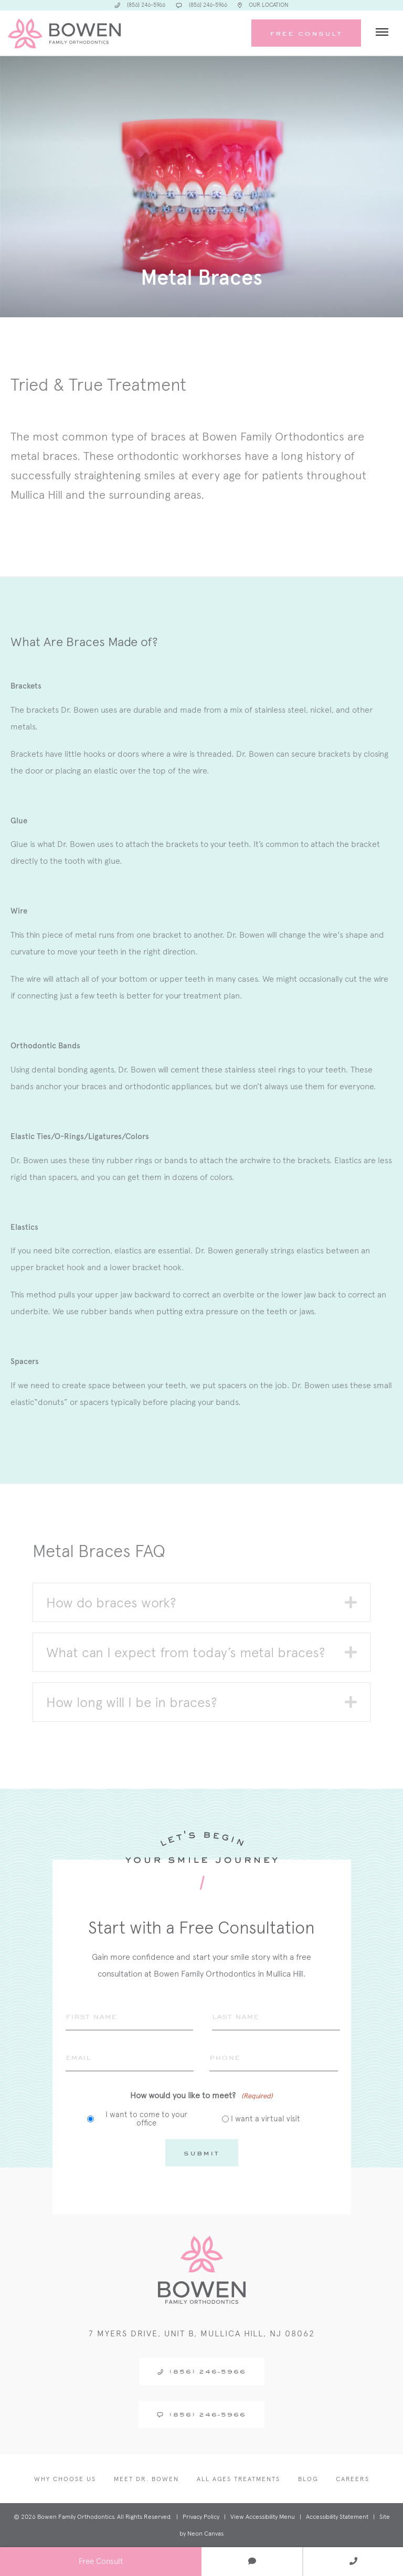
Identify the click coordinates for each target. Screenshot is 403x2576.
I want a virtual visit (265, 2119)
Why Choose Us (65, 2479)
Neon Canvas (205, 2533)
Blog (308, 2479)
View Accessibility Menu (262, 2516)
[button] (351, 1602)
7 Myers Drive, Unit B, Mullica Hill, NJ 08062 (202, 2333)
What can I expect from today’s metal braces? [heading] (185, 1652)
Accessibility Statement (337, 2516)
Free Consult (306, 33)
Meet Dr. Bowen (146, 2479)
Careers (352, 2479)
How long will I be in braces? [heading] (131, 1702)
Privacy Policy (201, 2516)
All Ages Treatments (238, 2479)
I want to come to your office (146, 2119)
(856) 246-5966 (201, 2371)
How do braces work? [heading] (111, 1602)
